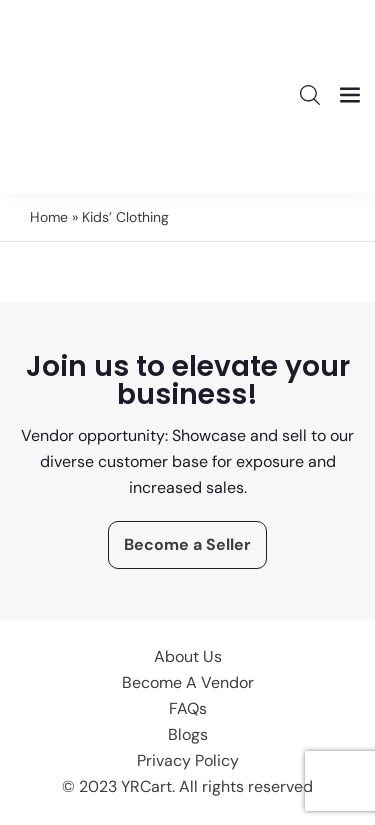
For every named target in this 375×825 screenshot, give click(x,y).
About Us (188, 656)
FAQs (188, 708)
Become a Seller (187, 544)
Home (49, 217)
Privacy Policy (188, 760)
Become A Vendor (188, 682)
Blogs (188, 734)
